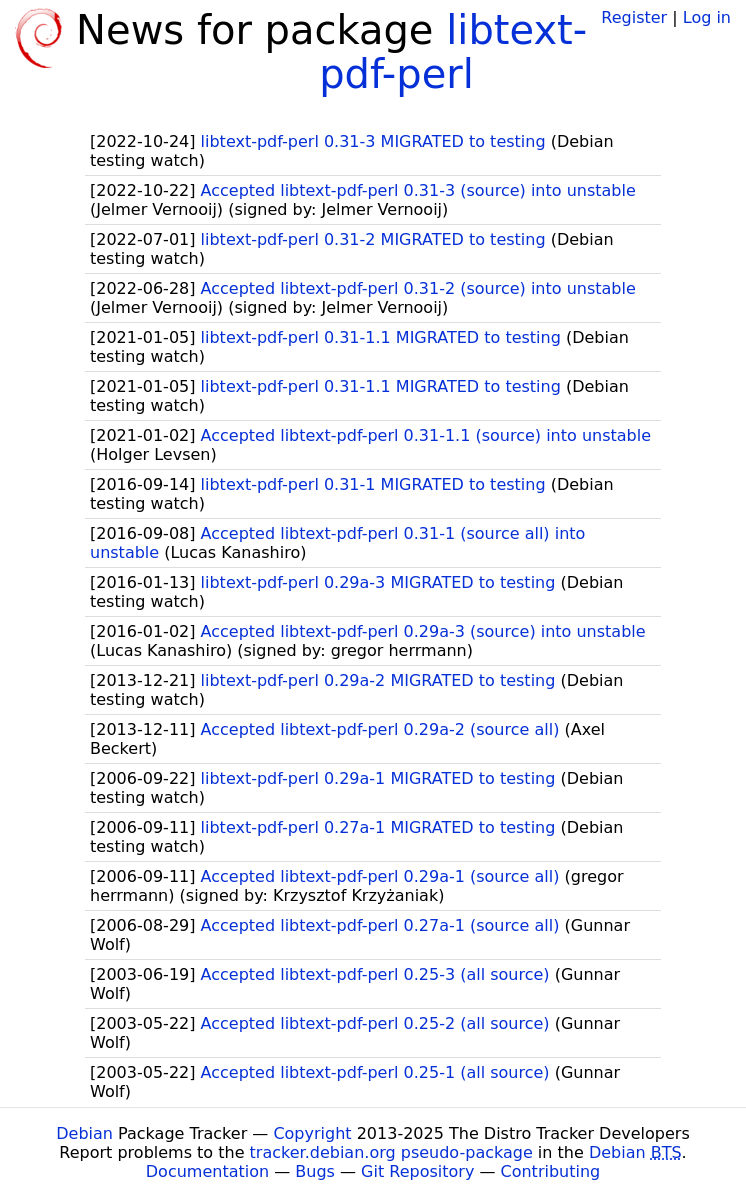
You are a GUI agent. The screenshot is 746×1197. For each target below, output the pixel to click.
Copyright (312, 1133)
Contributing (551, 1171)
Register (634, 17)
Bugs (315, 1171)
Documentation (207, 1171)
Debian (84, 1133)
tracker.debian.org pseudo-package (391, 1152)
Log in (707, 17)
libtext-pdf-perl (453, 52)
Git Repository (417, 1171)
